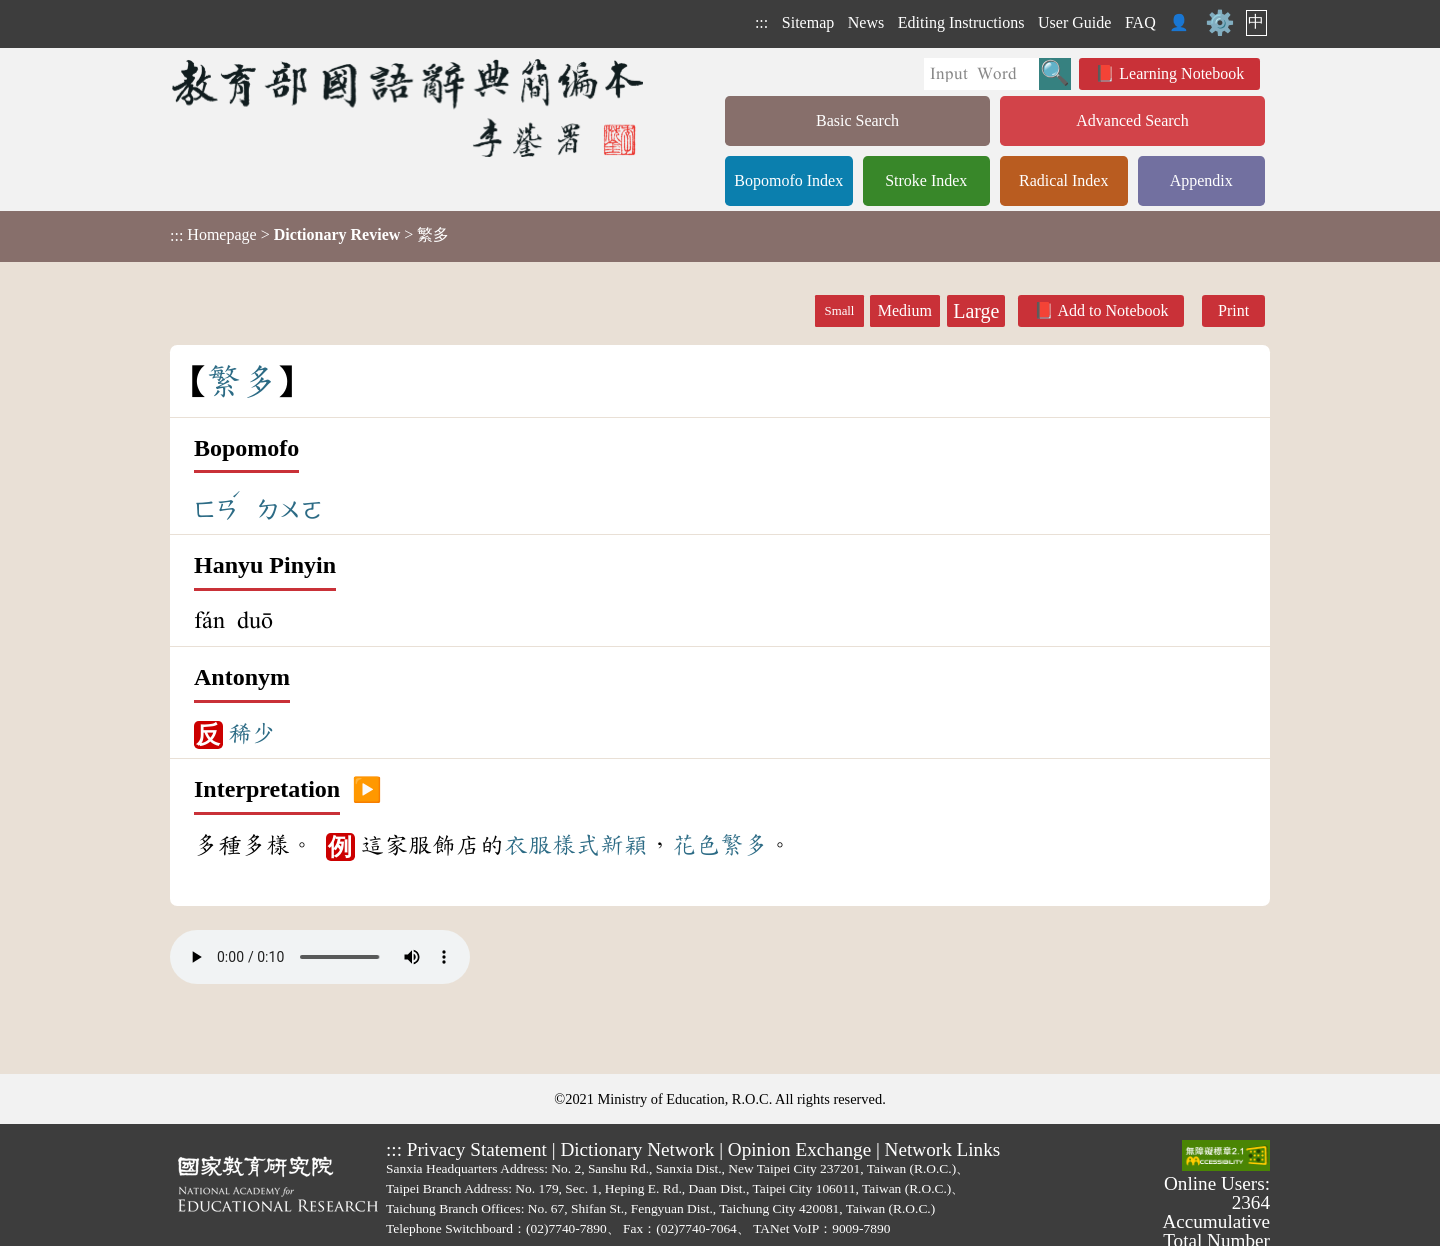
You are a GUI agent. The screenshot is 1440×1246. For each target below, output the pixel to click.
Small (840, 311)
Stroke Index (926, 180)
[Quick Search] (981, 74)
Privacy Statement (477, 1149)
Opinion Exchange (799, 1149)
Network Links (943, 1149)
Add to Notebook (1112, 310)
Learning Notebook (1181, 73)
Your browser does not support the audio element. (320, 957)
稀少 (252, 733)
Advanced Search (1132, 120)
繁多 (744, 845)
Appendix (1201, 180)
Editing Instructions (961, 22)
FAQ (1140, 22)
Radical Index (1063, 180)
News (866, 22)
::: (761, 22)
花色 (696, 845)
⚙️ (1220, 23)
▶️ (367, 790)
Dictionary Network (637, 1149)
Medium (905, 310)
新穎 (624, 845)
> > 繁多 (309, 235)
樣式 (576, 845)
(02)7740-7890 (566, 1228)
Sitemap (808, 22)
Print (1233, 310)
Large (976, 311)
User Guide (1074, 22)
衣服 (528, 845)
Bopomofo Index (788, 180)
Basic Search (857, 120)
